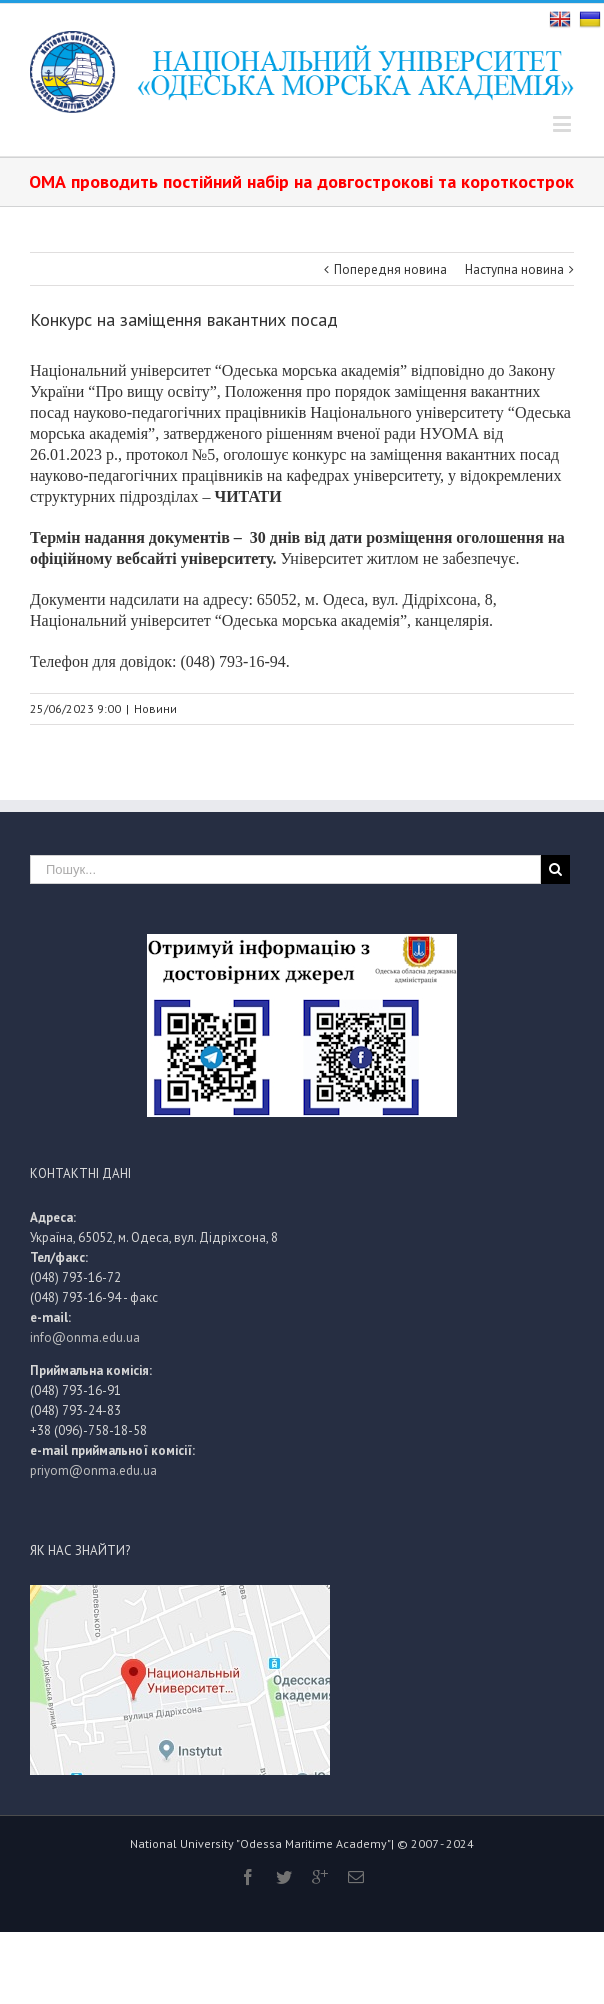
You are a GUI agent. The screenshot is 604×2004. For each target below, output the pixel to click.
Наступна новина (514, 269)
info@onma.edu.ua (85, 1337)
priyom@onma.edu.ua (93, 1470)
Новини (155, 708)
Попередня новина (390, 269)
